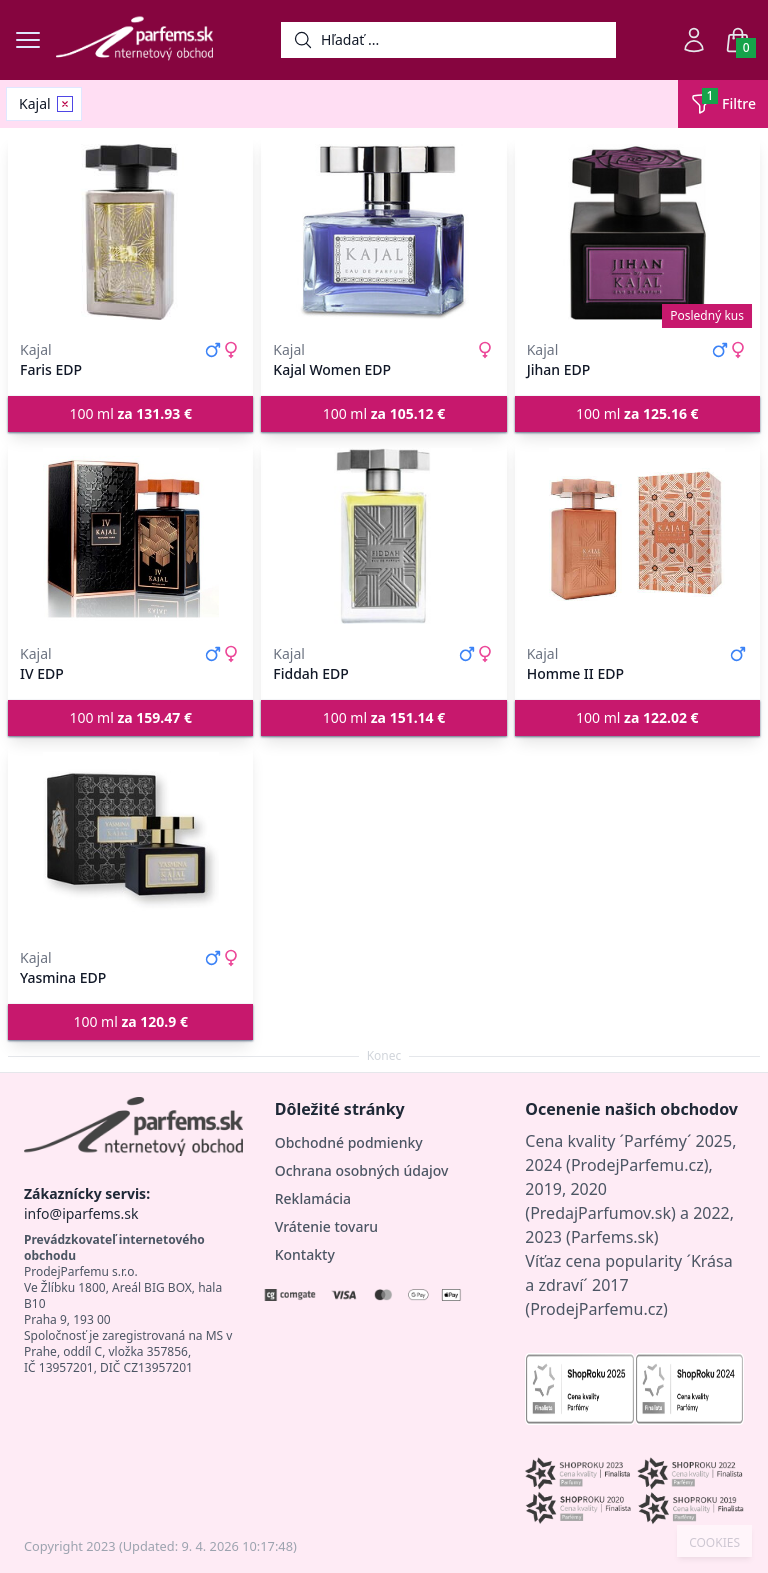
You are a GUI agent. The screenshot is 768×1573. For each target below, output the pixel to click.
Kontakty (305, 1254)
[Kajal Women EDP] (383, 232)
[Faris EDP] (130, 232)
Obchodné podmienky (349, 1142)
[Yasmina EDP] (130, 840)
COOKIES (714, 1543)
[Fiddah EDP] (383, 536)
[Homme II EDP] (637, 536)
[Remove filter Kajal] (65, 104)
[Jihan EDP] (637, 232)
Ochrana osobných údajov (362, 1170)
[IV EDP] (130, 536)
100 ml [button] (130, 413)
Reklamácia (313, 1198)
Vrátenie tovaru (326, 1226)
